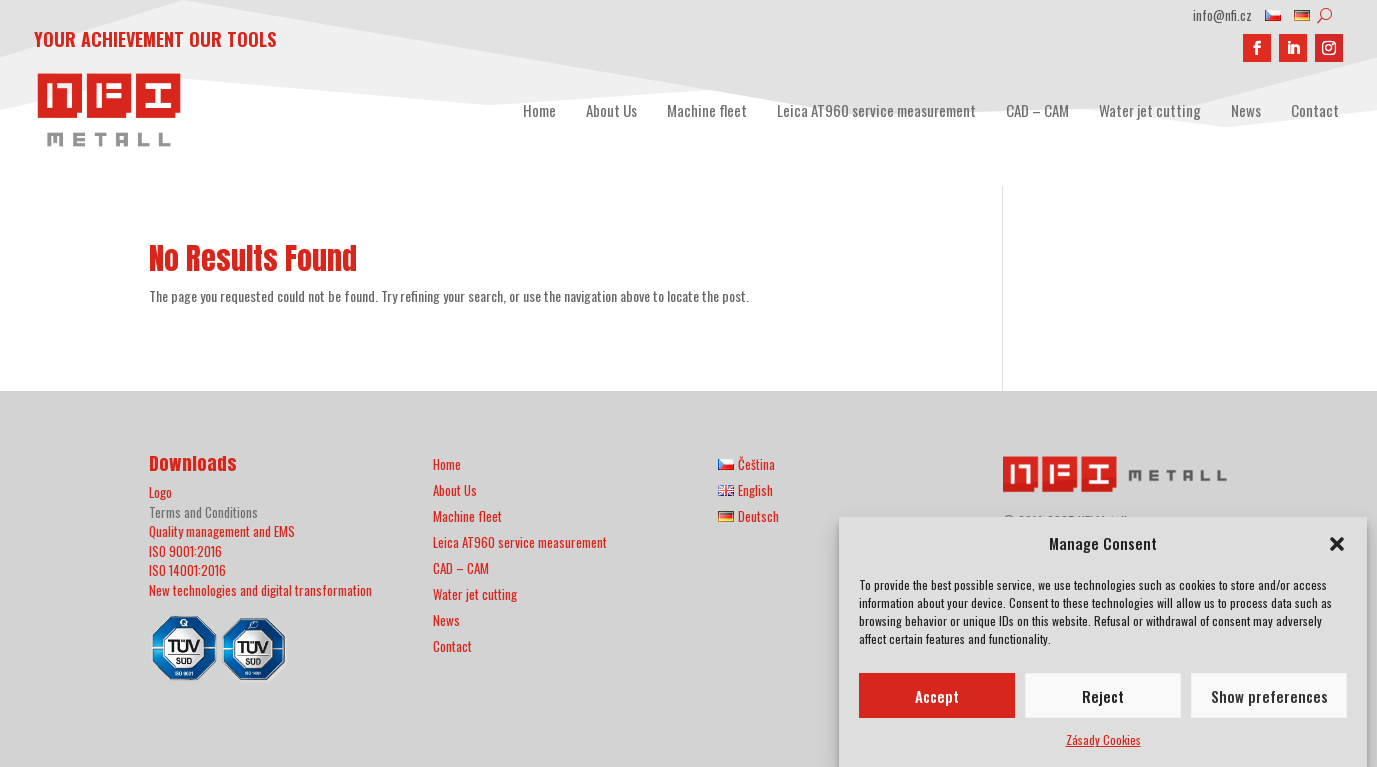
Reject (1103, 701)
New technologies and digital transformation (260, 590)
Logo (160, 492)
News (1246, 110)
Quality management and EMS (222, 531)
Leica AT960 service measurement (876, 110)
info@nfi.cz (1222, 16)
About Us (611, 110)
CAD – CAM (1037, 110)
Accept (937, 701)
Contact (1315, 110)
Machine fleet (707, 110)
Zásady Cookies (1103, 744)
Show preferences (1269, 701)
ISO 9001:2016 (185, 551)
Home (539, 110)
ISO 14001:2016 (187, 570)
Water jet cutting (1150, 110)
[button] (1337, 549)
